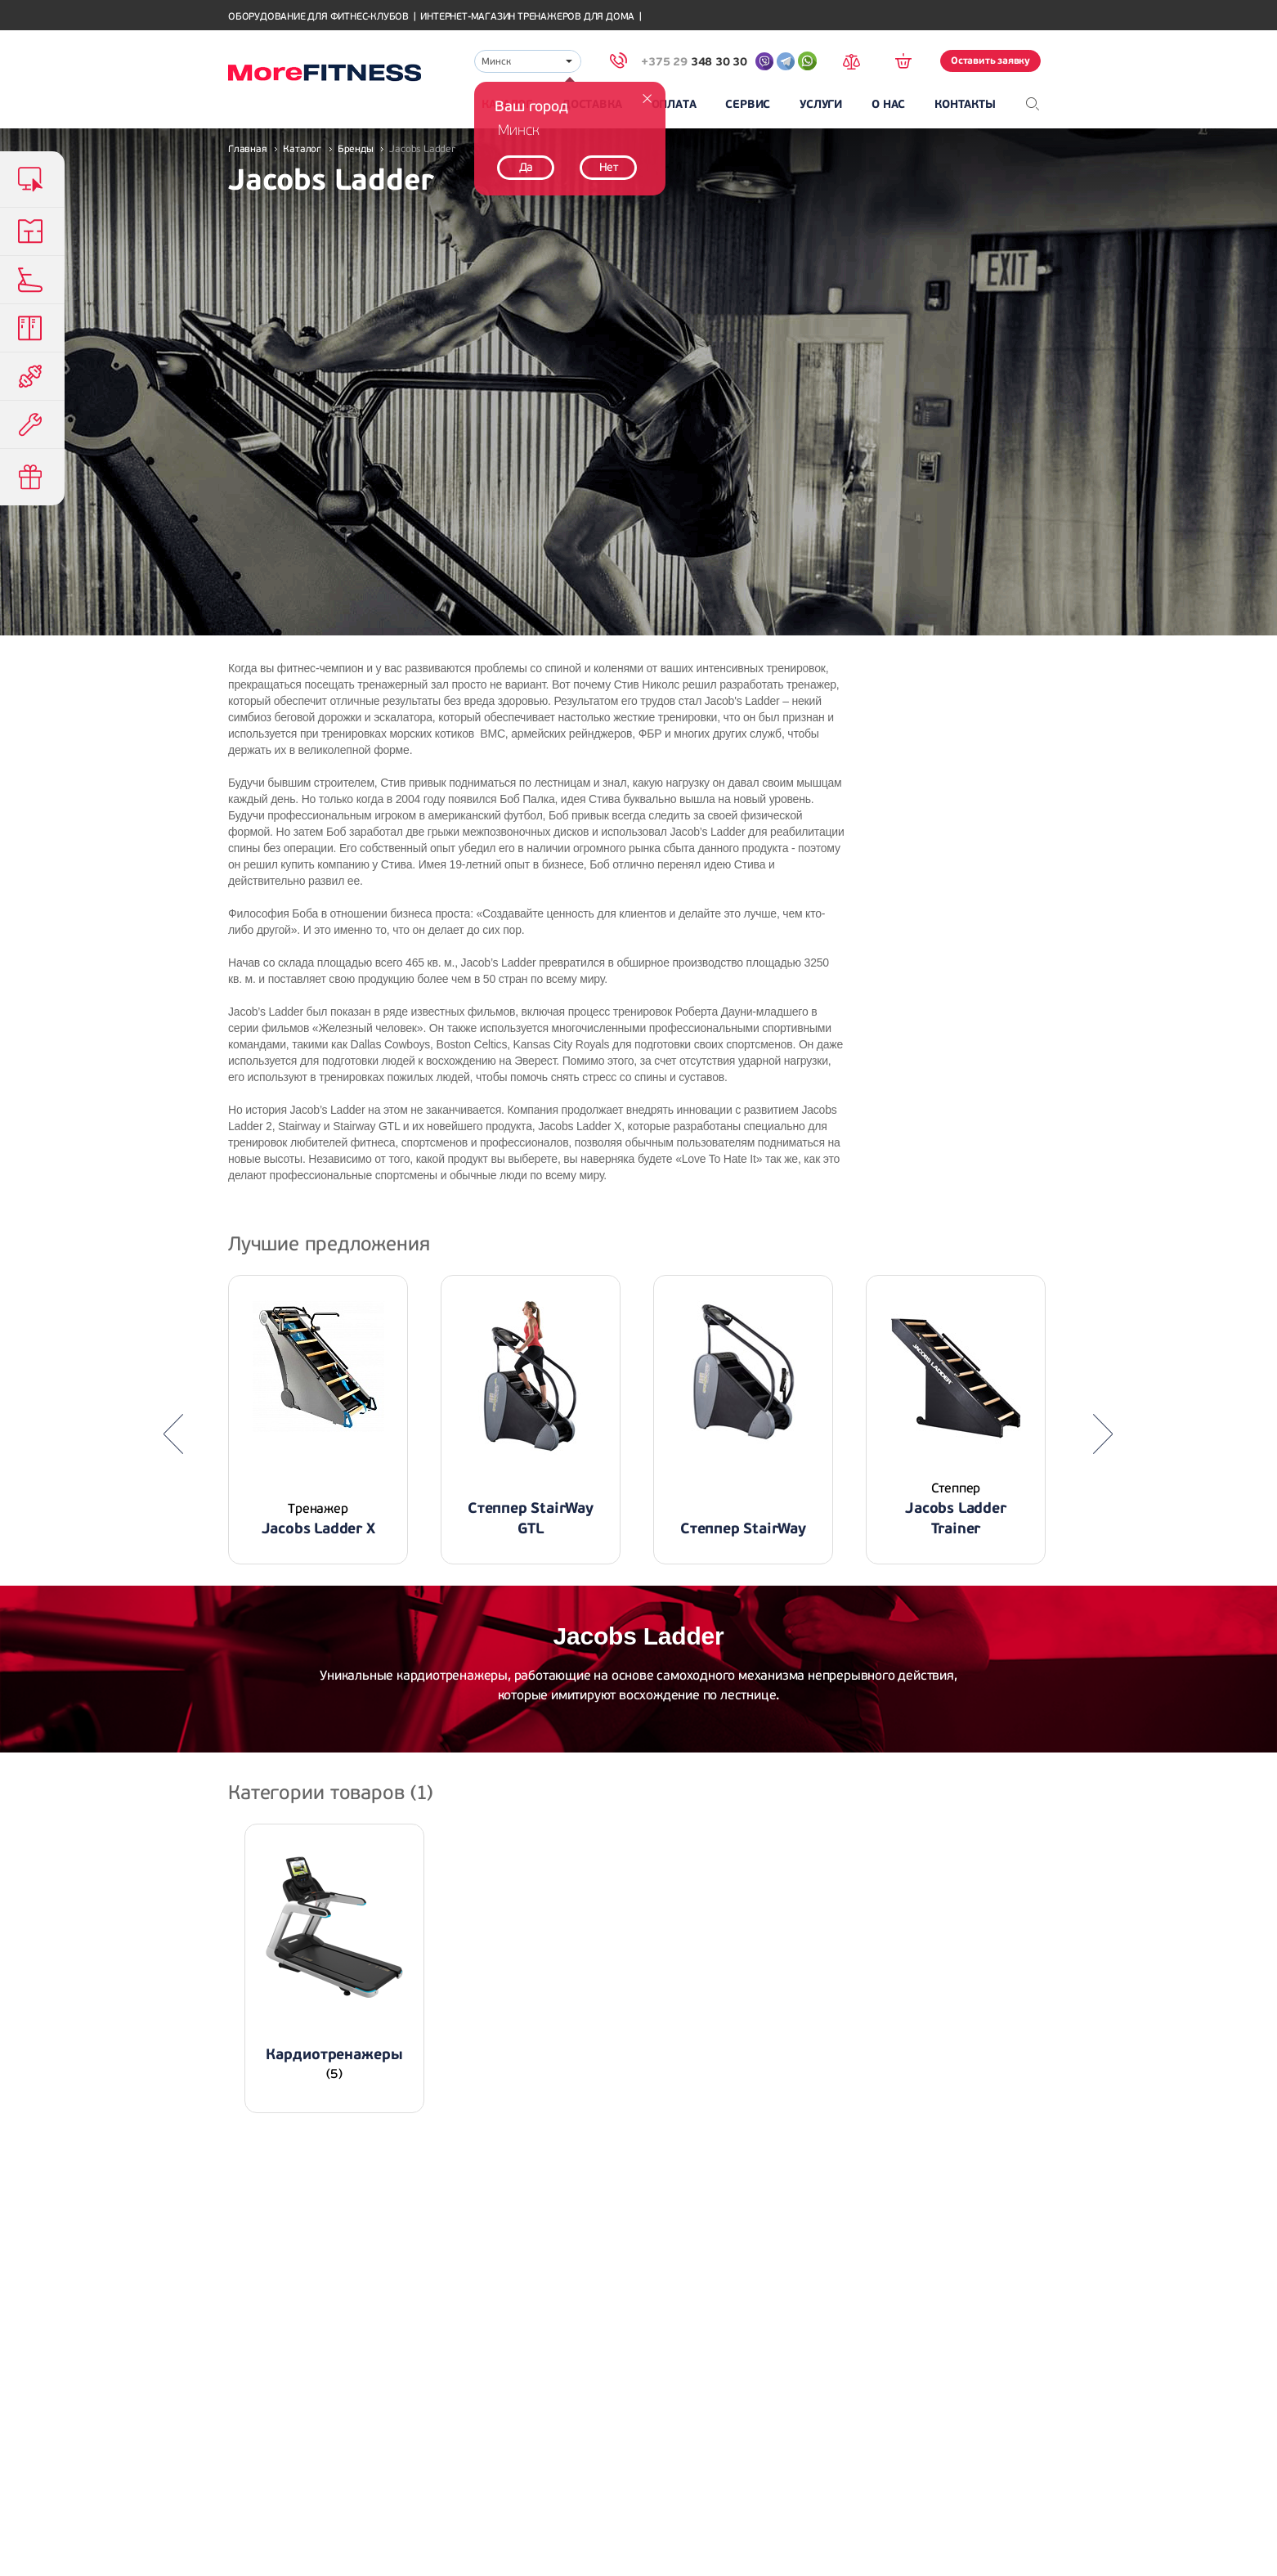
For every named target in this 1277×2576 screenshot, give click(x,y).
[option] (318, 1419)
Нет (608, 167)
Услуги (821, 104)
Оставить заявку (990, 60)
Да (526, 167)
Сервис (747, 104)
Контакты (964, 104)
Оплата (674, 104)
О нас (888, 104)
